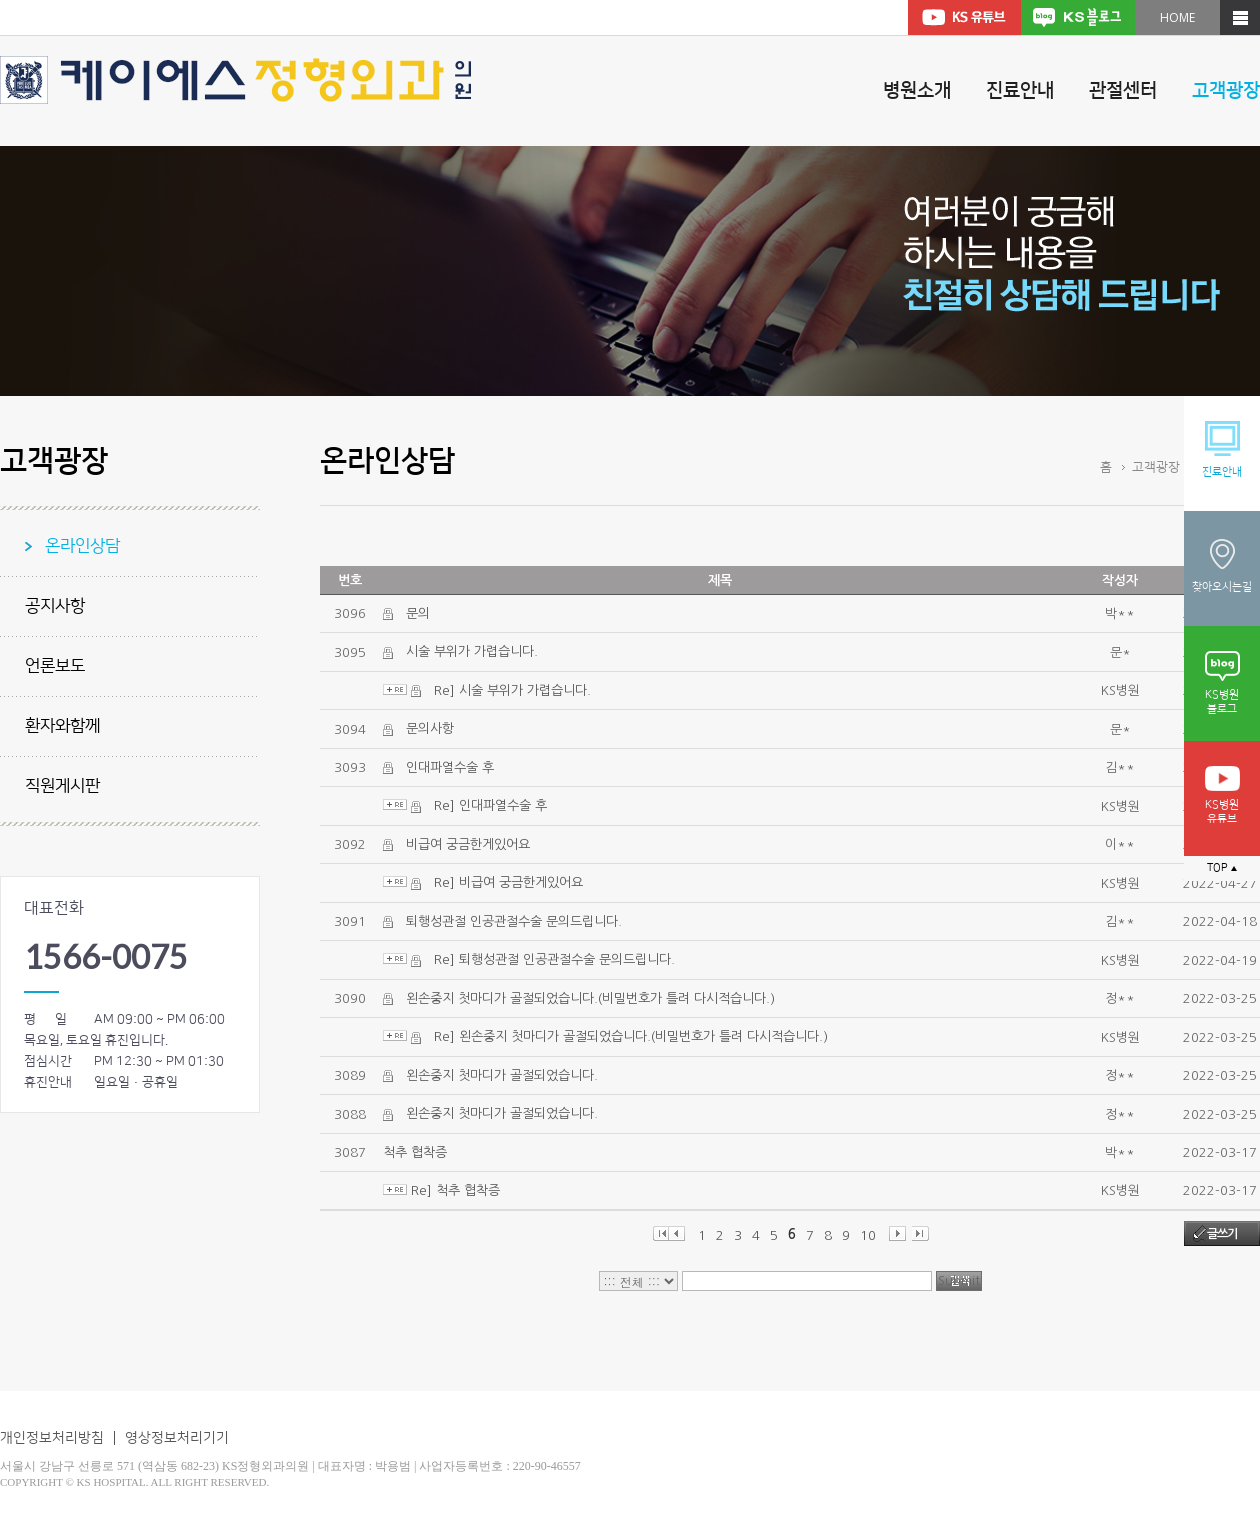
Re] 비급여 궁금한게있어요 (508, 882)
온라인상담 (82, 546)
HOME (1177, 17)
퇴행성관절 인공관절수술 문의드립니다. (514, 921)
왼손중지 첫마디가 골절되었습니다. (502, 1075)
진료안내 (1020, 90)
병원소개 (917, 90)
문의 (418, 613)
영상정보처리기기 (177, 1438)
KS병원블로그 (1222, 683)
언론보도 (55, 666)
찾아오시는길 (1222, 564)
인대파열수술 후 (450, 767)
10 (868, 1235)
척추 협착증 (415, 1152)
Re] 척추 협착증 (455, 1190)
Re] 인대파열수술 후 (490, 805)
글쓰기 (1222, 1234)
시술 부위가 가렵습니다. (472, 651)
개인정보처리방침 (52, 1438)
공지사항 (55, 606)
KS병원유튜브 (1222, 795)
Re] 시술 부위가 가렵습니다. (512, 690)
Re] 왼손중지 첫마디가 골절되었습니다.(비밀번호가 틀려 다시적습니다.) (631, 1036)
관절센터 (1123, 90)
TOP (1222, 868)
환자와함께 (62, 726)
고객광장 (1226, 90)
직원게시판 (62, 786)
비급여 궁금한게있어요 (468, 844)
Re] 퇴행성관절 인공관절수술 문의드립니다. (554, 959)
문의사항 (430, 728)
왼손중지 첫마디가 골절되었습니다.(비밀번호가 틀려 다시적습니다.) (590, 998)
